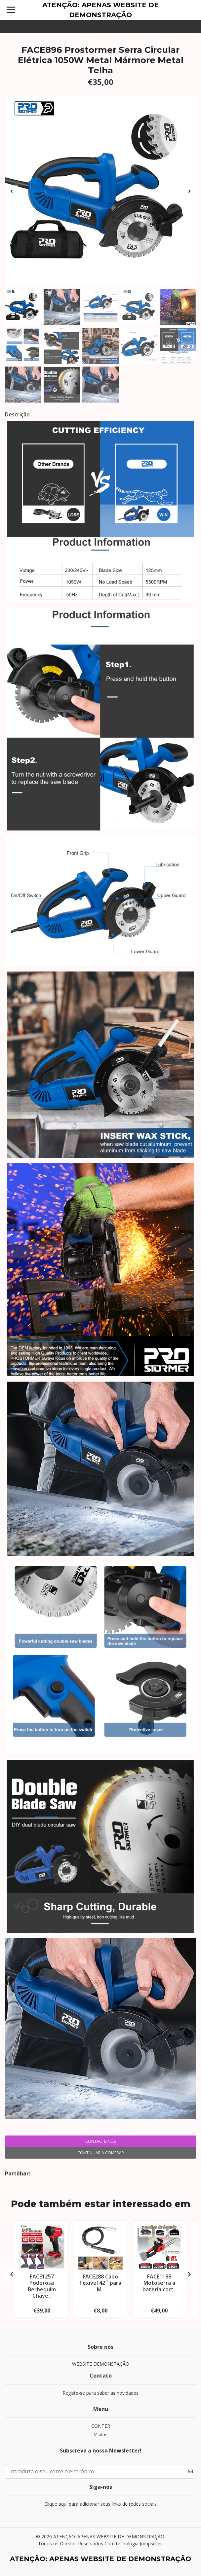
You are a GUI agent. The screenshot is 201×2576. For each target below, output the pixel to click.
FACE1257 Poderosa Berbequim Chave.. (42, 2286)
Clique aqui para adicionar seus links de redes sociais (100, 2504)
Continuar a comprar (100, 2153)
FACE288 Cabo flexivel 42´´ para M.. (100, 2283)
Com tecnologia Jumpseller (133, 2543)
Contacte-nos (100, 2141)
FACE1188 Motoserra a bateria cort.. (159, 2283)
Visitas (100, 2434)
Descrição (17, 414)
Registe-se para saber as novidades (100, 2393)
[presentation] (11, 191)
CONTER (100, 2426)
